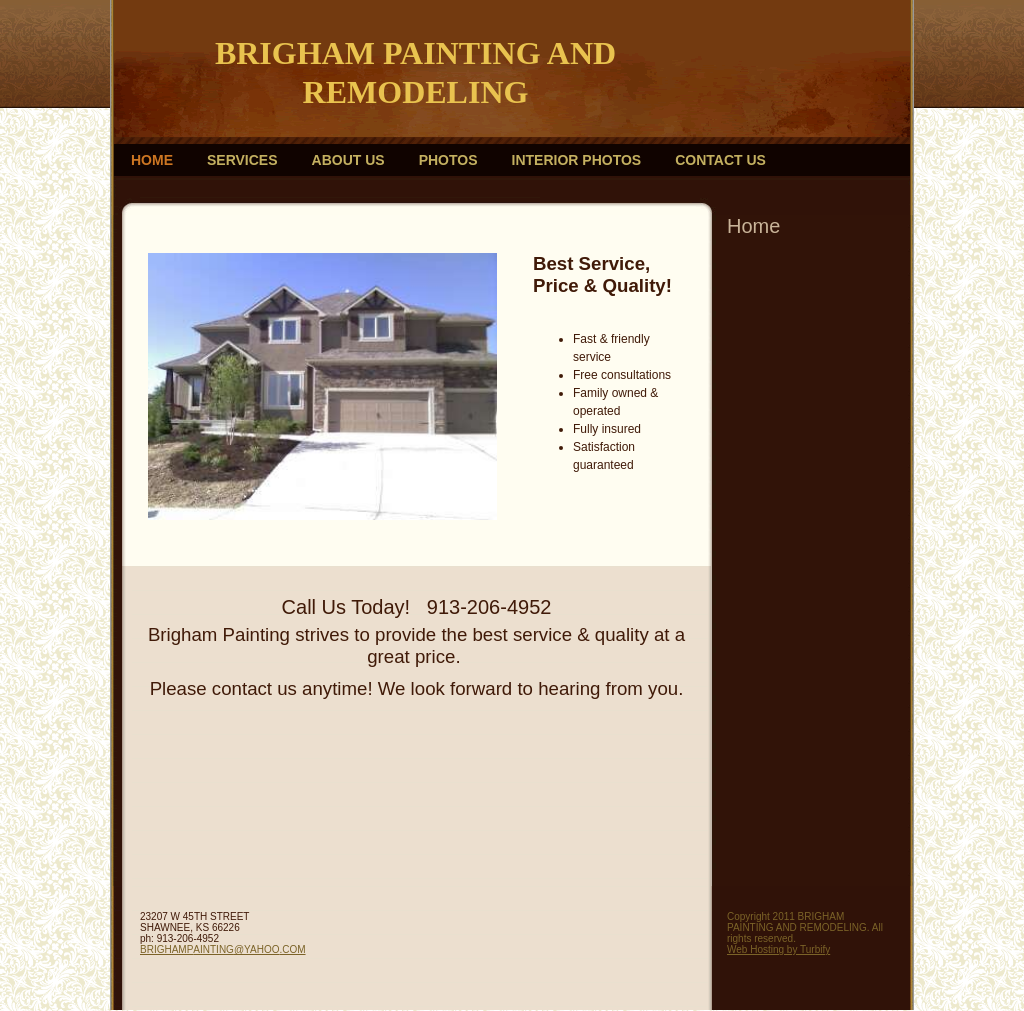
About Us (348, 160)
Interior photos (577, 160)
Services (242, 160)
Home (152, 160)
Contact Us (720, 160)
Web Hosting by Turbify (778, 949)
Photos (448, 160)
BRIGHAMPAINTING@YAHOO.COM (223, 949)
